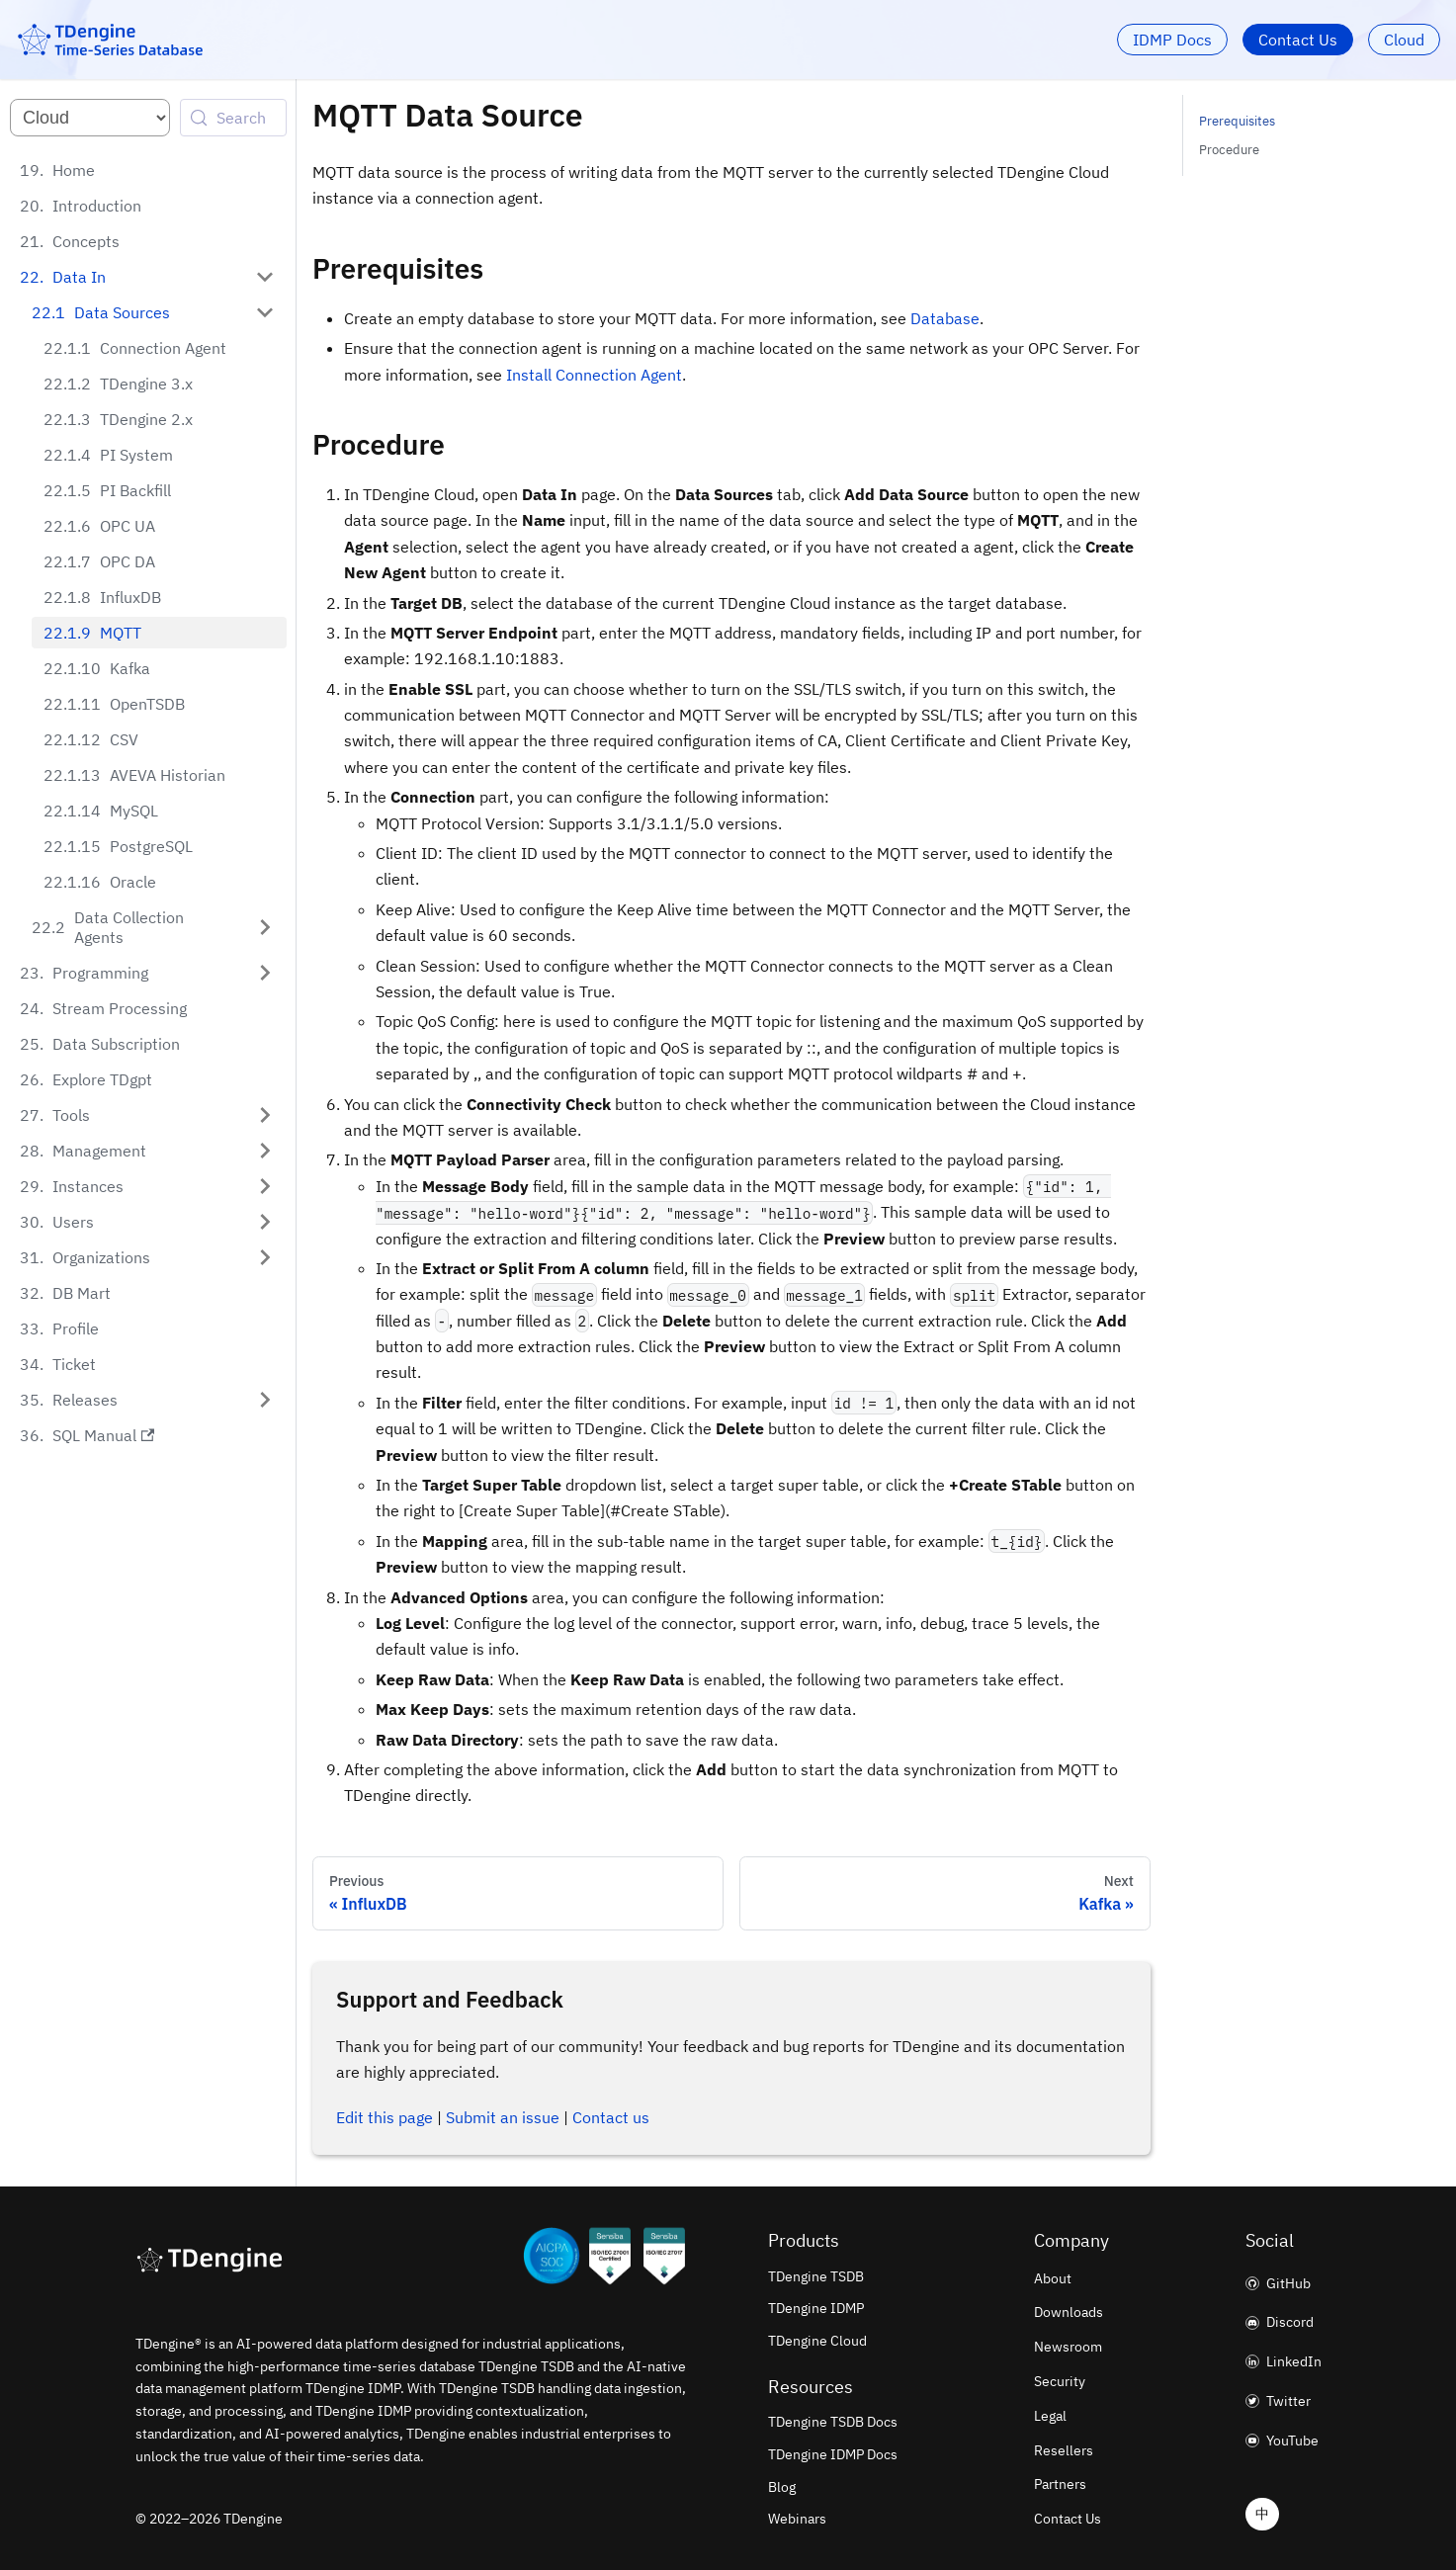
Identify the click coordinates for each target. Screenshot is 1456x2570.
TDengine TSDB (816, 2276)
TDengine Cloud (817, 2341)
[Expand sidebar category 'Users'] (265, 1202)
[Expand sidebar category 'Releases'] (265, 1380)
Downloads (1068, 2312)
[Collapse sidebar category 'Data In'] (265, 277)
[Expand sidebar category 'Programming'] (265, 953)
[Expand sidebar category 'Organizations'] (265, 1237)
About (1052, 2278)
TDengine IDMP (816, 2308)
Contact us (610, 2117)
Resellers (1063, 2450)
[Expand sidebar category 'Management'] (265, 1131)
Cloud (1404, 39)
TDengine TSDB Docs (833, 2422)
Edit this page (384, 2117)
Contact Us (1297, 39)
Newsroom (1068, 2347)
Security (1059, 2381)
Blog (782, 2487)
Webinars (797, 2518)
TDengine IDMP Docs (833, 2454)
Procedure (1229, 149)
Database (945, 318)
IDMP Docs (1172, 39)
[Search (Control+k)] (233, 117)
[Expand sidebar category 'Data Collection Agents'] (265, 917)
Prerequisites (1237, 121)
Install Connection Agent (594, 375)
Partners (1060, 2484)
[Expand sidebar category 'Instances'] (265, 1166)
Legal (1050, 2416)
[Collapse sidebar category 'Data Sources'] (265, 312)
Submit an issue (502, 2117)
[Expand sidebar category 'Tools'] (265, 1095)
